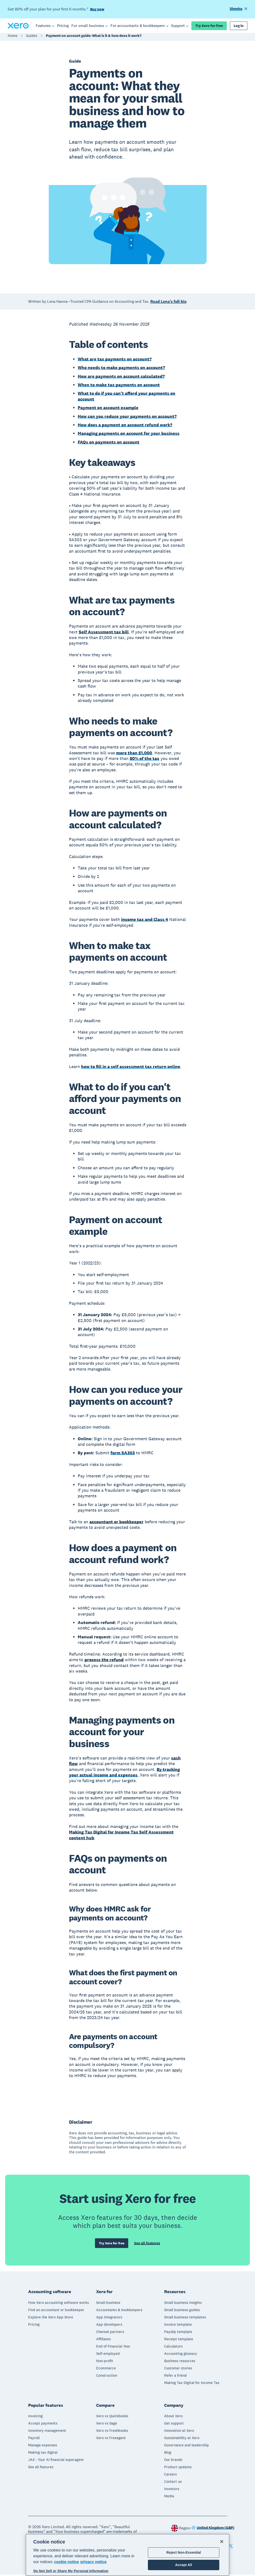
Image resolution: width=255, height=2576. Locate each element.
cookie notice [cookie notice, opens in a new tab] (66, 2562)
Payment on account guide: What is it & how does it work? (94, 38)
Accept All (183, 2565)
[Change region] (213, 2529)
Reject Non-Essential (183, 2552)
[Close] (221, 2541)
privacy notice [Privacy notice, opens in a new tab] (93, 2562)
